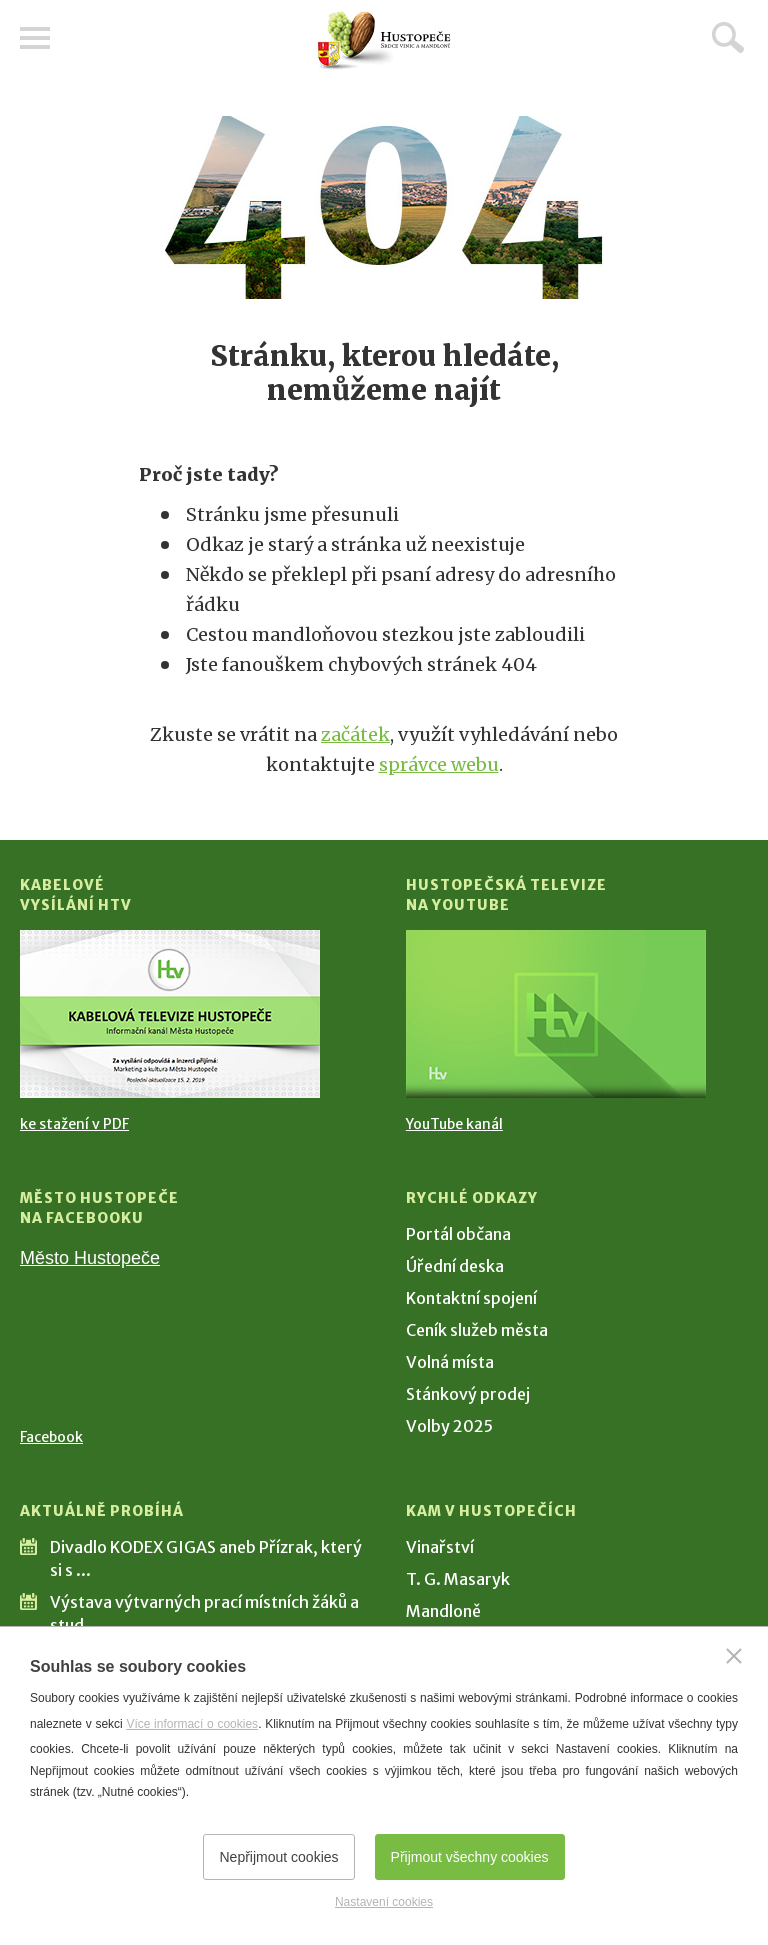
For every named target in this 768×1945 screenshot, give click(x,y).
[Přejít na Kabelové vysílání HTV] (170, 1014)
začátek (355, 734)
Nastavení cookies (384, 1902)
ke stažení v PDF (74, 1124)
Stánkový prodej (468, 1394)
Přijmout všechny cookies (470, 1857)
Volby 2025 (449, 1426)
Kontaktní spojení (471, 1298)
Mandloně (443, 1611)
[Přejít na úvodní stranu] (384, 40)
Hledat (728, 37)
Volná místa (450, 1362)
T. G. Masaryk (458, 1579)
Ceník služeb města (477, 1330)
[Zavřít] (734, 1656)
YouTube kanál (454, 1124)
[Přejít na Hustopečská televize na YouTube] (556, 1014)
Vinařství (440, 1547)
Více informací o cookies (192, 1724)
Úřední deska (455, 1266)
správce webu (439, 764)
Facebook (51, 1437)
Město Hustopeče (90, 1258)
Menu (35, 38)
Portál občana (458, 1234)
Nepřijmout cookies (278, 1857)
